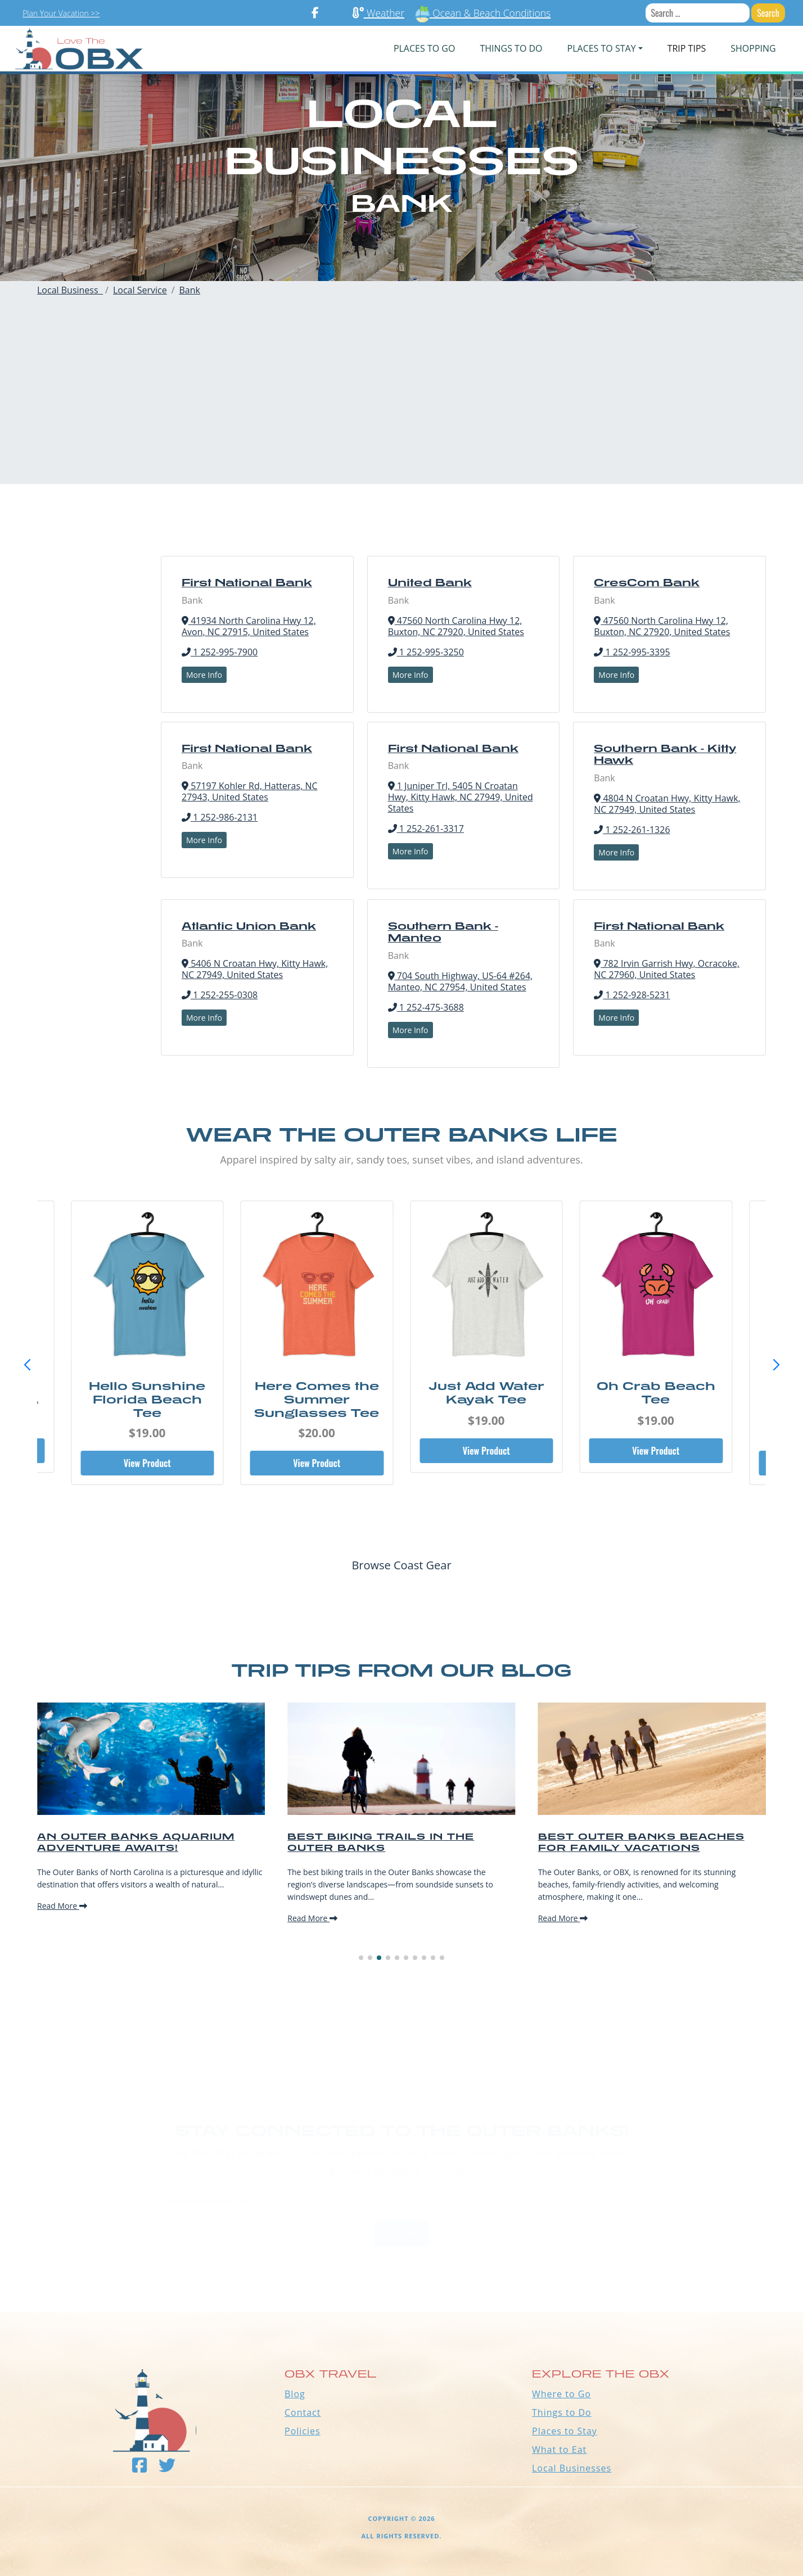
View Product (147, 1463)
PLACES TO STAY (601, 48)
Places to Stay (564, 2431)
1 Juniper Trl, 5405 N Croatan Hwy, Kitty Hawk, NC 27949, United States (460, 797)
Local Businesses (571, 2468)
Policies (303, 2431)
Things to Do (562, 2412)
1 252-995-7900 (220, 652)
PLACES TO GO (424, 48)
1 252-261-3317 (426, 828)
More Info (204, 674)
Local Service (140, 290)
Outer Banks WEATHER (401, 2270)
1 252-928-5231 (632, 995)
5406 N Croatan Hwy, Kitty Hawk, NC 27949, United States (255, 969)
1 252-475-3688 (426, 1007)
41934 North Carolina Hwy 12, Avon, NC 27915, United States (249, 626)
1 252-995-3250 (426, 652)
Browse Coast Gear (401, 1565)
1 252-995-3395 (632, 652)
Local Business (70, 290)
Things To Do (511, 48)
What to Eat (559, 2449)
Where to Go (561, 2394)
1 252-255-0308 (220, 995)
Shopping (752, 48)
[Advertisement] (401, 405)
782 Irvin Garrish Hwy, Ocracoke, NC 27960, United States (666, 969)
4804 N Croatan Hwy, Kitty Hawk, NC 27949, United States (667, 804)
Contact (303, 2412)
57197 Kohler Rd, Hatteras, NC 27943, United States (250, 791)
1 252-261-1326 (632, 829)
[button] (776, 1365)
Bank (189, 290)
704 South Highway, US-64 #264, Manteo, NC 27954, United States (460, 981)
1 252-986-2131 (220, 817)
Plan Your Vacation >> (61, 13)
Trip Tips (686, 48)
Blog (295, 2394)
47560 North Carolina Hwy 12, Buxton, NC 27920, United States (456, 626)
